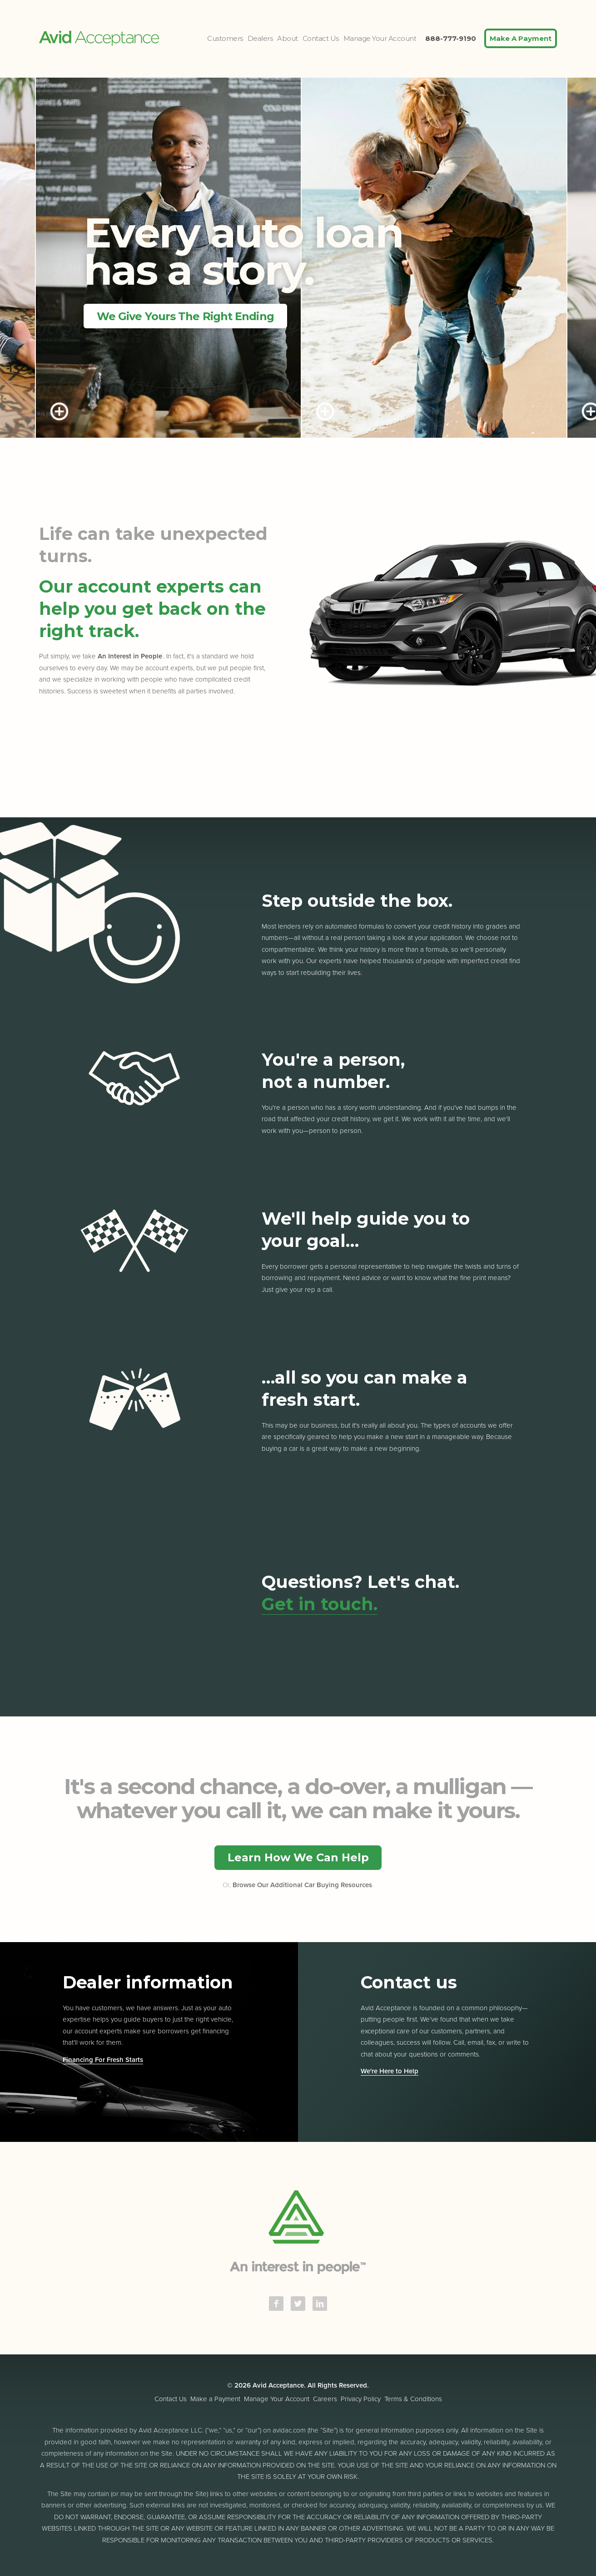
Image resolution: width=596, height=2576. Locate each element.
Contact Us (321, 38)
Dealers (260, 38)
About (287, 38)
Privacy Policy (361, 2399)
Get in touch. (319, 1604)
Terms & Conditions (413, 2399)
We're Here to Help (389, 2071)
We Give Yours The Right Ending (185, 316)
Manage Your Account (380, 38)
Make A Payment (520, 38)
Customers (225, 38)
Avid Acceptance (99, 38)
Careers (325, 2399)
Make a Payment (215, 2399)
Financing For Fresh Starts (103, 2060)
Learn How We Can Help (298, 1857)
